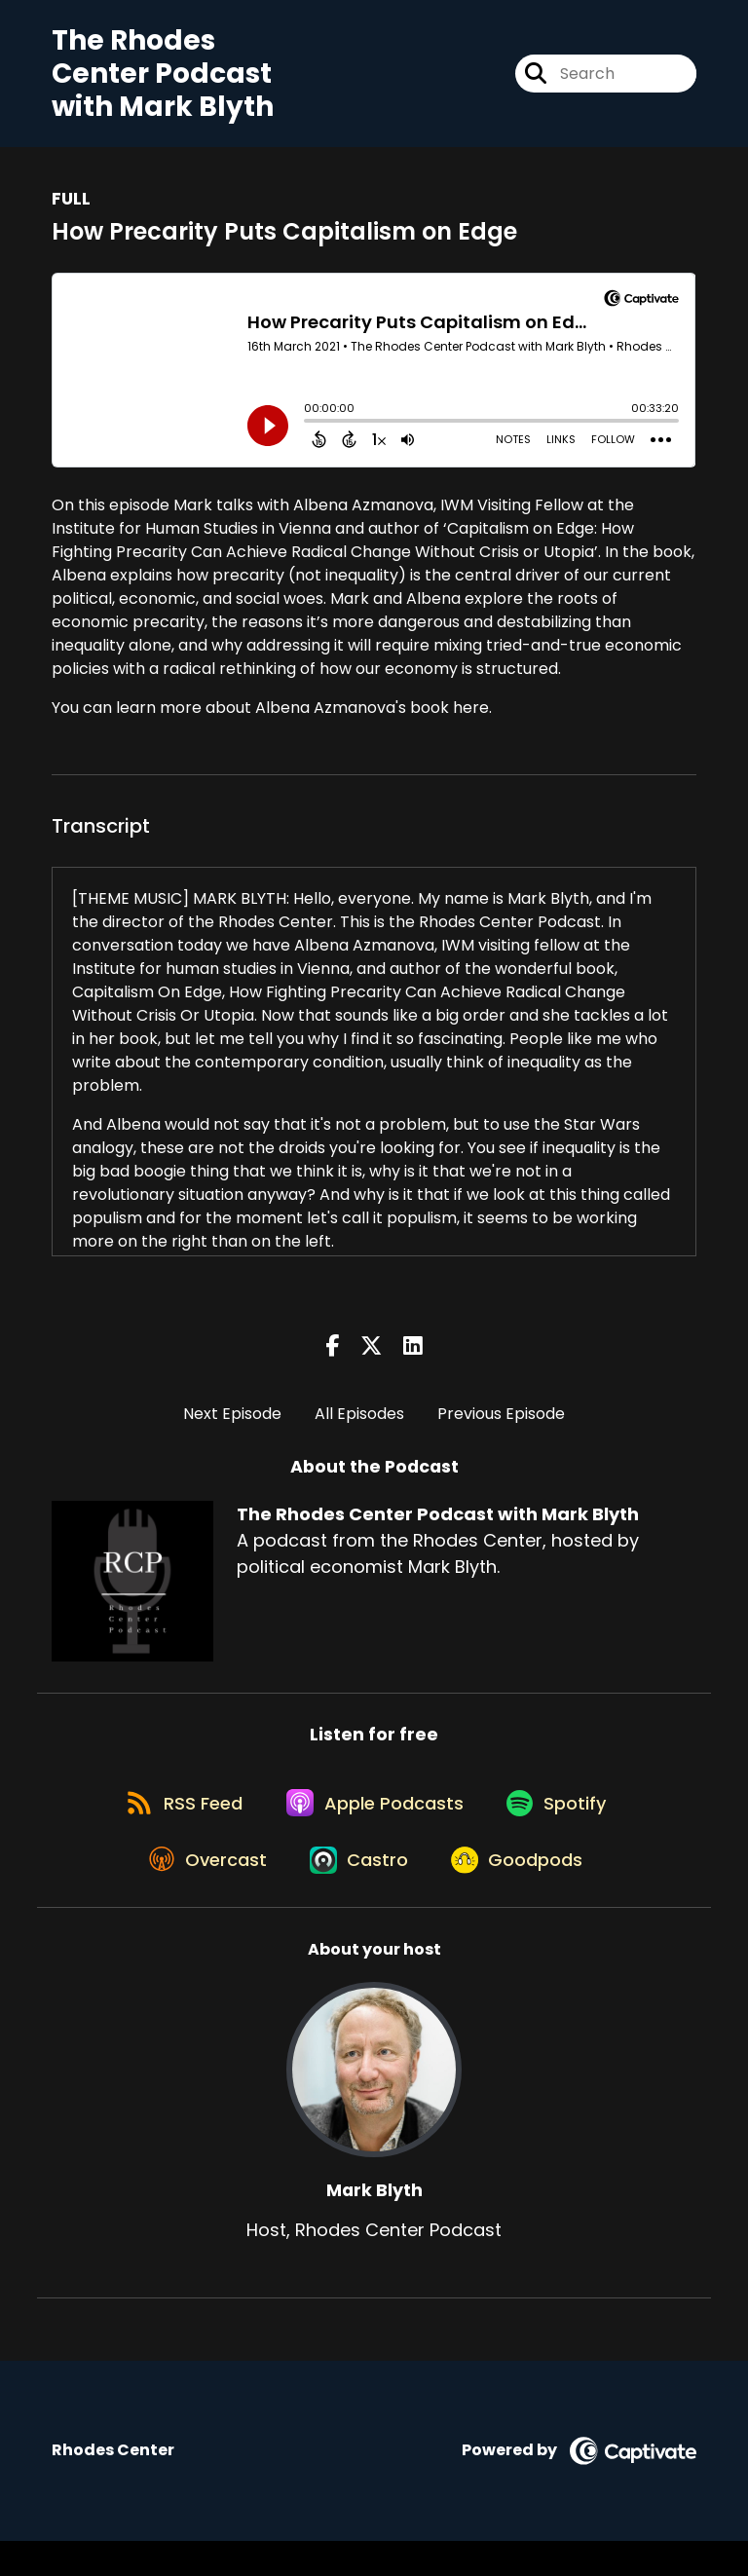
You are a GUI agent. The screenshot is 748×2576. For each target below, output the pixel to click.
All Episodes (359, 1422)
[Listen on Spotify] (564, 1823)
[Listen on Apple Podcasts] (373, 1823)
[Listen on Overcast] (198, 1893)
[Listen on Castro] (358, 1893)
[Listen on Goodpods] (525, 1893)
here (471, 717)
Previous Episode (501, 1422)
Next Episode (232, 1422)
